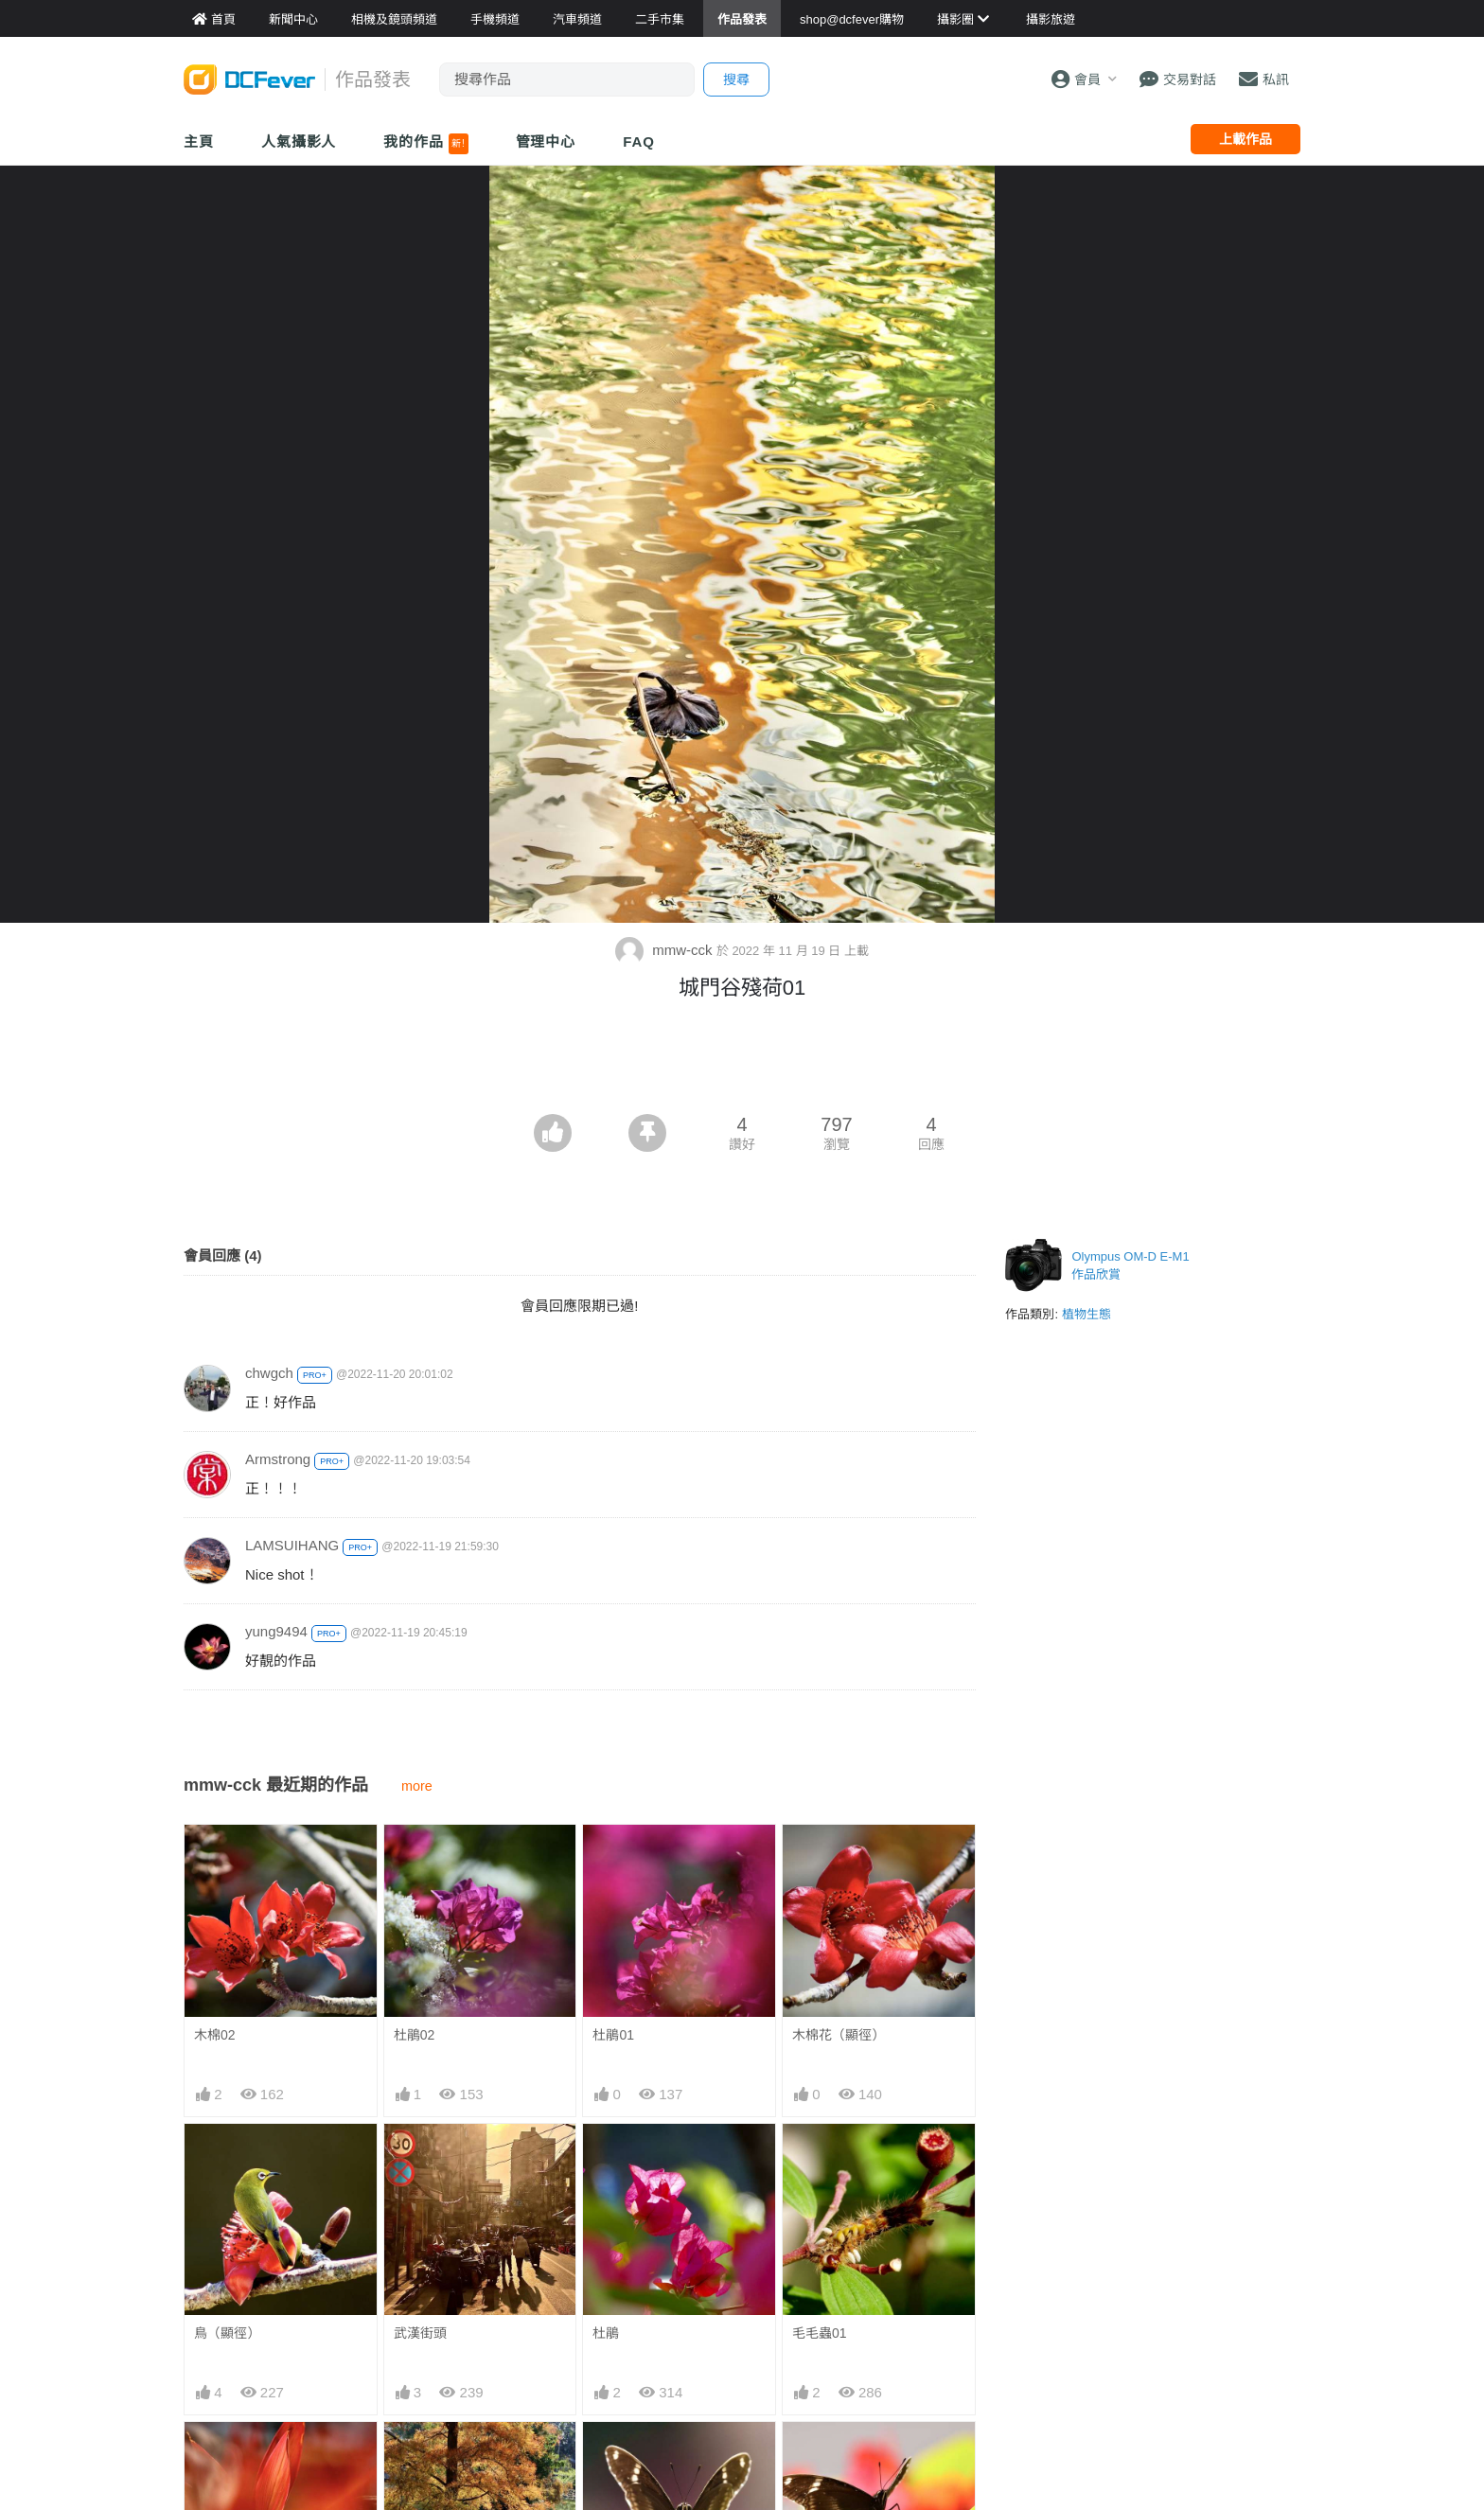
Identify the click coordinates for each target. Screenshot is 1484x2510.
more (417, 1786)
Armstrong (277, 1459)
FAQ (639, 141)
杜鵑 (605, 2333)
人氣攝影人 (299, 141)
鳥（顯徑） (227, 2333)
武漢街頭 (420, 2333)
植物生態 (1086, 1314)
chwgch (269, 1373)
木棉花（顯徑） (838, 2034)
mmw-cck (665, 950)
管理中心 (546, 141)
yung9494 (276, 1631)
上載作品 (1245, 139)
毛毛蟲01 (819, 2333)
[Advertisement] (742, 1062)
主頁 (199, 141)
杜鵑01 (613, 2034)
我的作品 (425, 143)
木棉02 (215, 2034)
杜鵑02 (414, 2034)
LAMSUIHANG (292, 1545)
